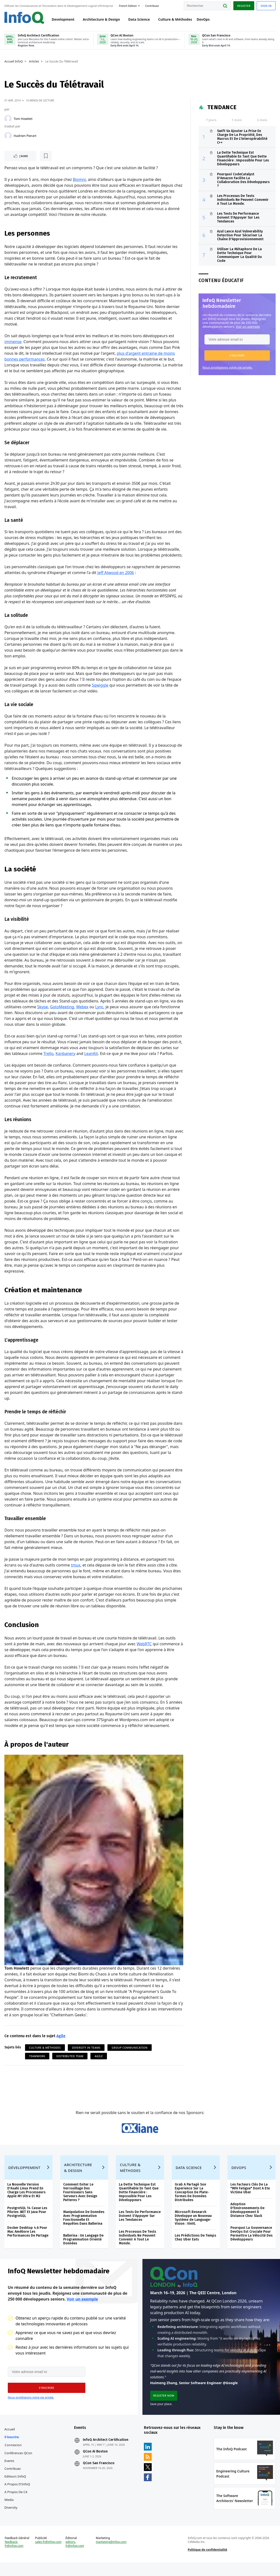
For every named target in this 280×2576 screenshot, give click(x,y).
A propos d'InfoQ (17, 2499)
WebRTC (144, 1652)
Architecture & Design (101, 20)
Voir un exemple (248, 327)
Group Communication (130, 2056)
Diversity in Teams (86, 2056)
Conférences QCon (19, 2468)
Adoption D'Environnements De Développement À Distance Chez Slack (247, 2223)
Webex (90, 1015)
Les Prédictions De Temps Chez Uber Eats (195, 2251)
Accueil (10, 2445)
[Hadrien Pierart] (8, 136)
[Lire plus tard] (36, 157)
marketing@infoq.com (111, 2560)
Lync (107, 1015)
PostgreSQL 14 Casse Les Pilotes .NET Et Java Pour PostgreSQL (28, 2225)
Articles (34, 62)
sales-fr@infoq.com (48, 2560)
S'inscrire (12, 2452)
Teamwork (37, 2064)
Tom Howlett (23, 120)
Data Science (139, 20)
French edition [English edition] (128, 6)
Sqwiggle (100, 693)
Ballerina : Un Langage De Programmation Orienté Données (83, 2252)
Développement (25, 2180)
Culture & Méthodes (175, 20)
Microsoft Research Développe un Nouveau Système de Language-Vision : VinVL (193, 2231)
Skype (50, 1015)
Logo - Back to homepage (25, 17)
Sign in (265, 6)
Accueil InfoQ (14, 62)
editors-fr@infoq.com (75, 2562)
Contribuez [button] (152, 6)
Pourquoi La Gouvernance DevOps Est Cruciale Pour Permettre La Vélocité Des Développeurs (251, 2247)
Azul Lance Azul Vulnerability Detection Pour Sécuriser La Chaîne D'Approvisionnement (240, 236)
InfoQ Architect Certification (106, 2455)
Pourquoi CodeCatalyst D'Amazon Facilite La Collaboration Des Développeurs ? (243, 181)
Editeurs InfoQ (15, 2492)
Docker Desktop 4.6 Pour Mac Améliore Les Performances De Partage (28, 2245)
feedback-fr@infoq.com (14, 2562)
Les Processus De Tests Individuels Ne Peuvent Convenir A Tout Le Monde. (242, 201)
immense (13, 342)
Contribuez (13, 2484)
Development (63, 20)
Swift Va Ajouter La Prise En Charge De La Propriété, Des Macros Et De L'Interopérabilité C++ (242, 138)
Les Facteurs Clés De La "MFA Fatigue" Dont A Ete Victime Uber (250, 2201)
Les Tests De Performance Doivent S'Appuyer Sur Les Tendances (238, 218)
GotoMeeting (70, 1015)
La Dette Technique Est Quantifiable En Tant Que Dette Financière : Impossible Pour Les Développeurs (242, 159)
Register (243, 6)
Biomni (79, 180)
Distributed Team (70, 2064)
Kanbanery (66, 1061)
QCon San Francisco (99, 2479)
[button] (236, 356)
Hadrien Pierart (25, 137)
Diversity (11, 2523)
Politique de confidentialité (207, 2568)
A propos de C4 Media (16, 2511)
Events (10, 2476)
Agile (61, 2044)
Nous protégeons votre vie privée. (227, 368)
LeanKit (91, 1061)
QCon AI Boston (95, 2467)
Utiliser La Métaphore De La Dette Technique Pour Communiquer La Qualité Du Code (239, 256)
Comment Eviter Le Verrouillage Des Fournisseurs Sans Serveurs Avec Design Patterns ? (80, 2205)
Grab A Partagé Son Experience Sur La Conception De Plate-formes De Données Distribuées (192, 2205)
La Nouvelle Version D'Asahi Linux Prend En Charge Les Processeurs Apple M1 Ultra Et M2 (27, 2203)
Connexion (13, 2460)
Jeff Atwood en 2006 (116, 580)
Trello (49, 1061)
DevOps (203, 20)
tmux (76, 1574)
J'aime (19, 157)
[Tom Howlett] (8, 119)
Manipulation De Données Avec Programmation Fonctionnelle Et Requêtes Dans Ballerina (84, 2231)
